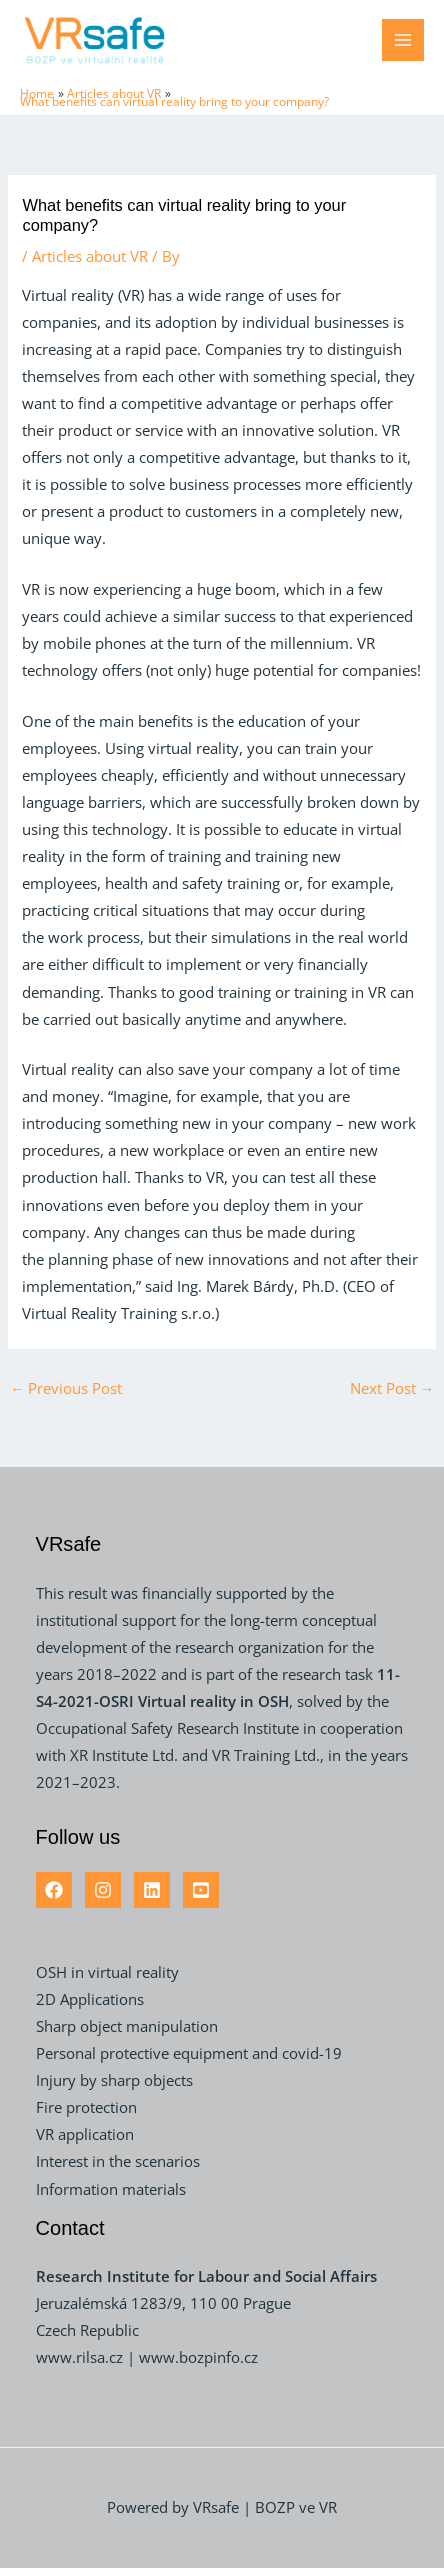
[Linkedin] (152, 1890)
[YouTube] (201, 1890)
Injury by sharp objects (114, 2080)
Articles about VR (90, 256)
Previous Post (66, 1388)
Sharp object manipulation (127, 2026)
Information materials (111, 2189)
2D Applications (90, 1999)
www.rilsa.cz (81, 2357)
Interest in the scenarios (118, 2161)
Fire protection (86, 2107)
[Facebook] (54, 1890)
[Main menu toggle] (403, 40)
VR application (85, 2134)
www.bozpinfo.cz (198, 2357)
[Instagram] (103, 1890)
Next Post (392, 1388)
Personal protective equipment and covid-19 (189, 2053)
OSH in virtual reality (107, 1972)
